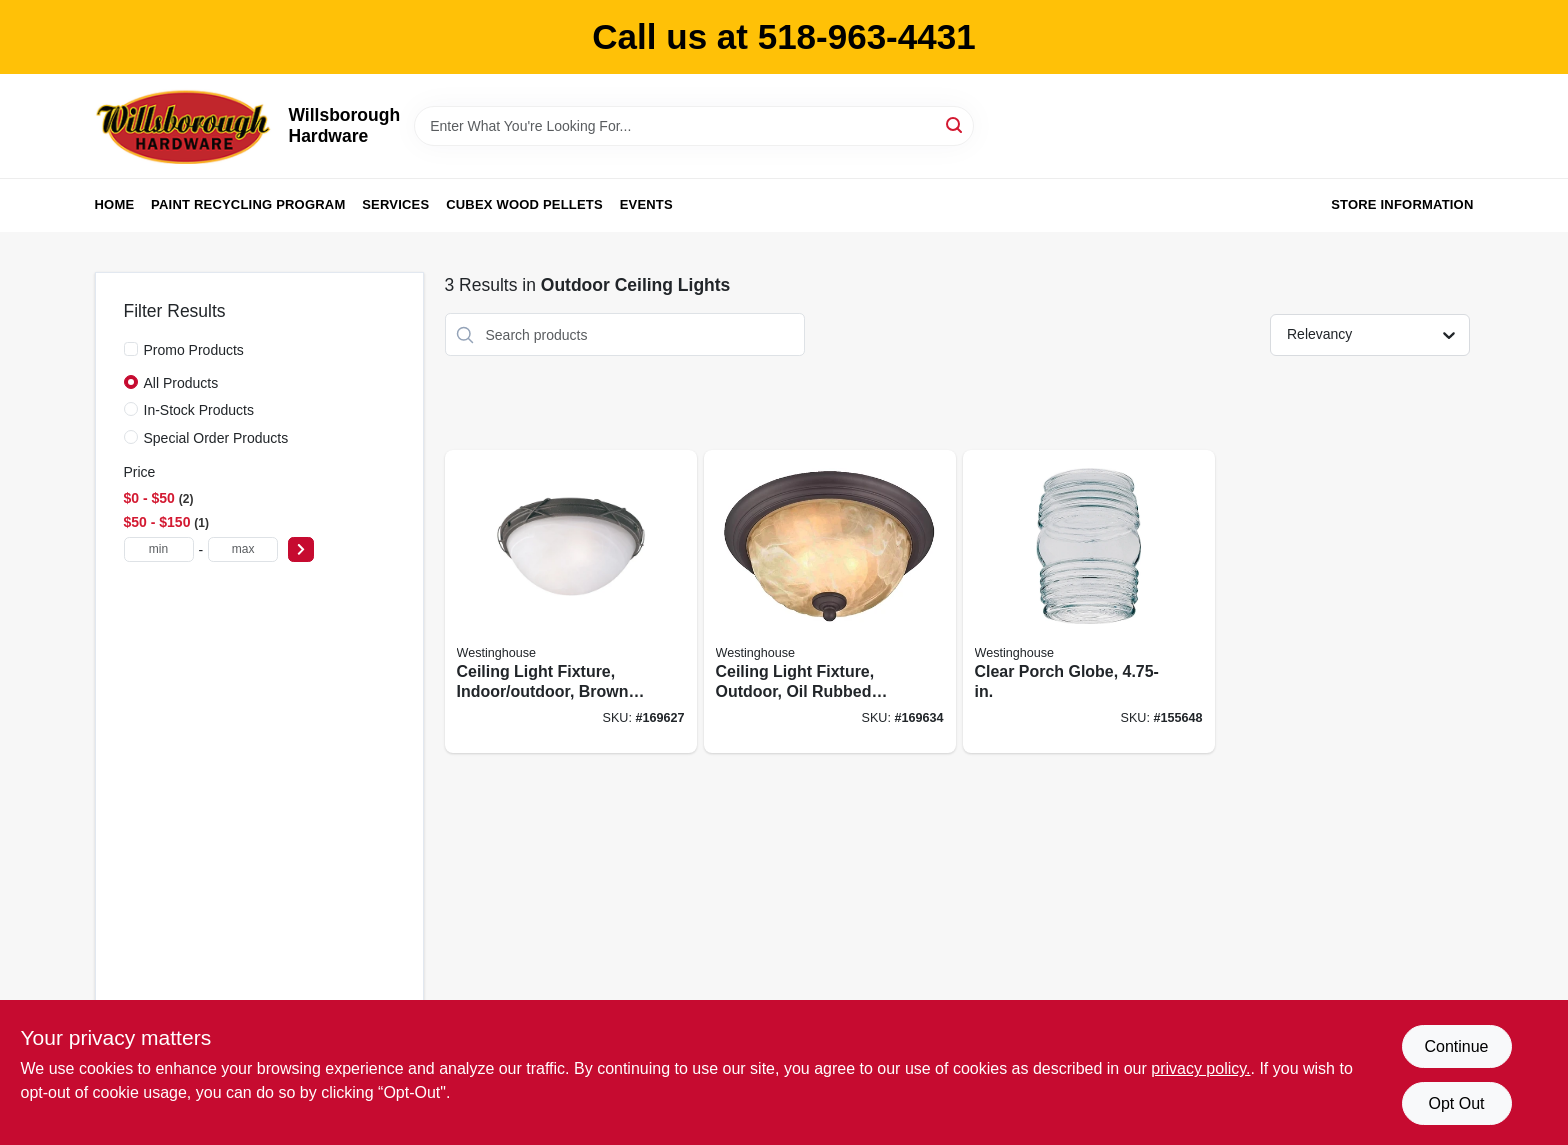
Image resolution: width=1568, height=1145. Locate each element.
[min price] (159, 549)
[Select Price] (301, 549)
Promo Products (194, 350)
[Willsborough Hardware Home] (185, 126)
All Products (181, 383)
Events (646, 204)
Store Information (1402, 204)
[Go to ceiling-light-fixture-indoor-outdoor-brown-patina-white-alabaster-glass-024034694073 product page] (571, 601)
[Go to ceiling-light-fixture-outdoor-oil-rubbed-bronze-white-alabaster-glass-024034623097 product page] (830, 601)
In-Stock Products (199, 410)
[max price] (243, 549)
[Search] (955, 124)
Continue (1456, 1046)
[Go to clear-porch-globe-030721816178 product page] (1089, 601)
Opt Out (1456, 1103)
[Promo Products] (131, 349)
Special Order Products (216, 438)
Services (395, 204)
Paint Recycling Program (248, 204)
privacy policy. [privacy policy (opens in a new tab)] (1200, 1068)
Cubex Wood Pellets (524, 204)
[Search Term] (694, 126)
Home (115, 204)
